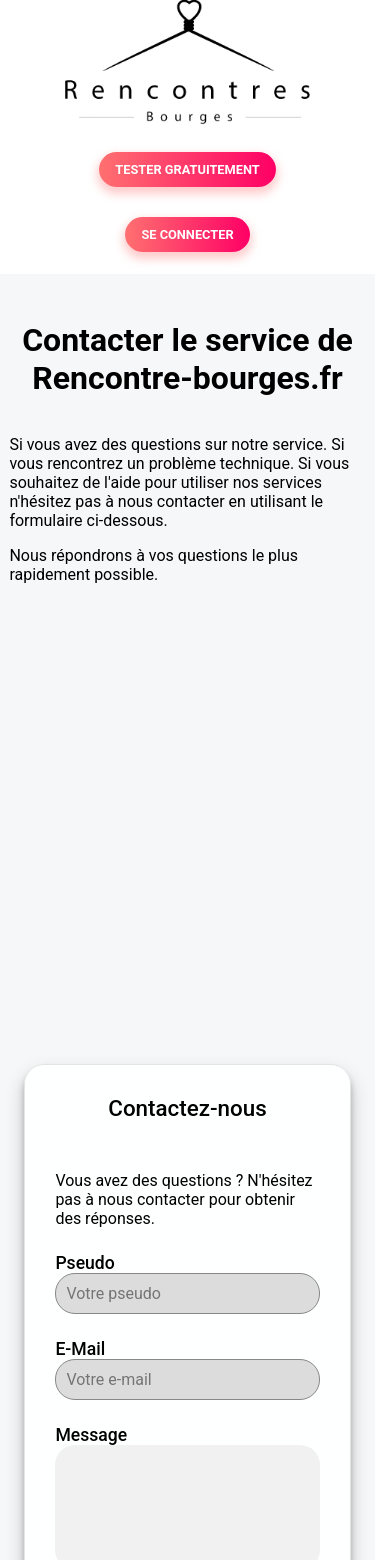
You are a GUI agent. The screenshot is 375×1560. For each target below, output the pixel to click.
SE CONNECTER (187, 234)
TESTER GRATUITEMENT (187, 169)
